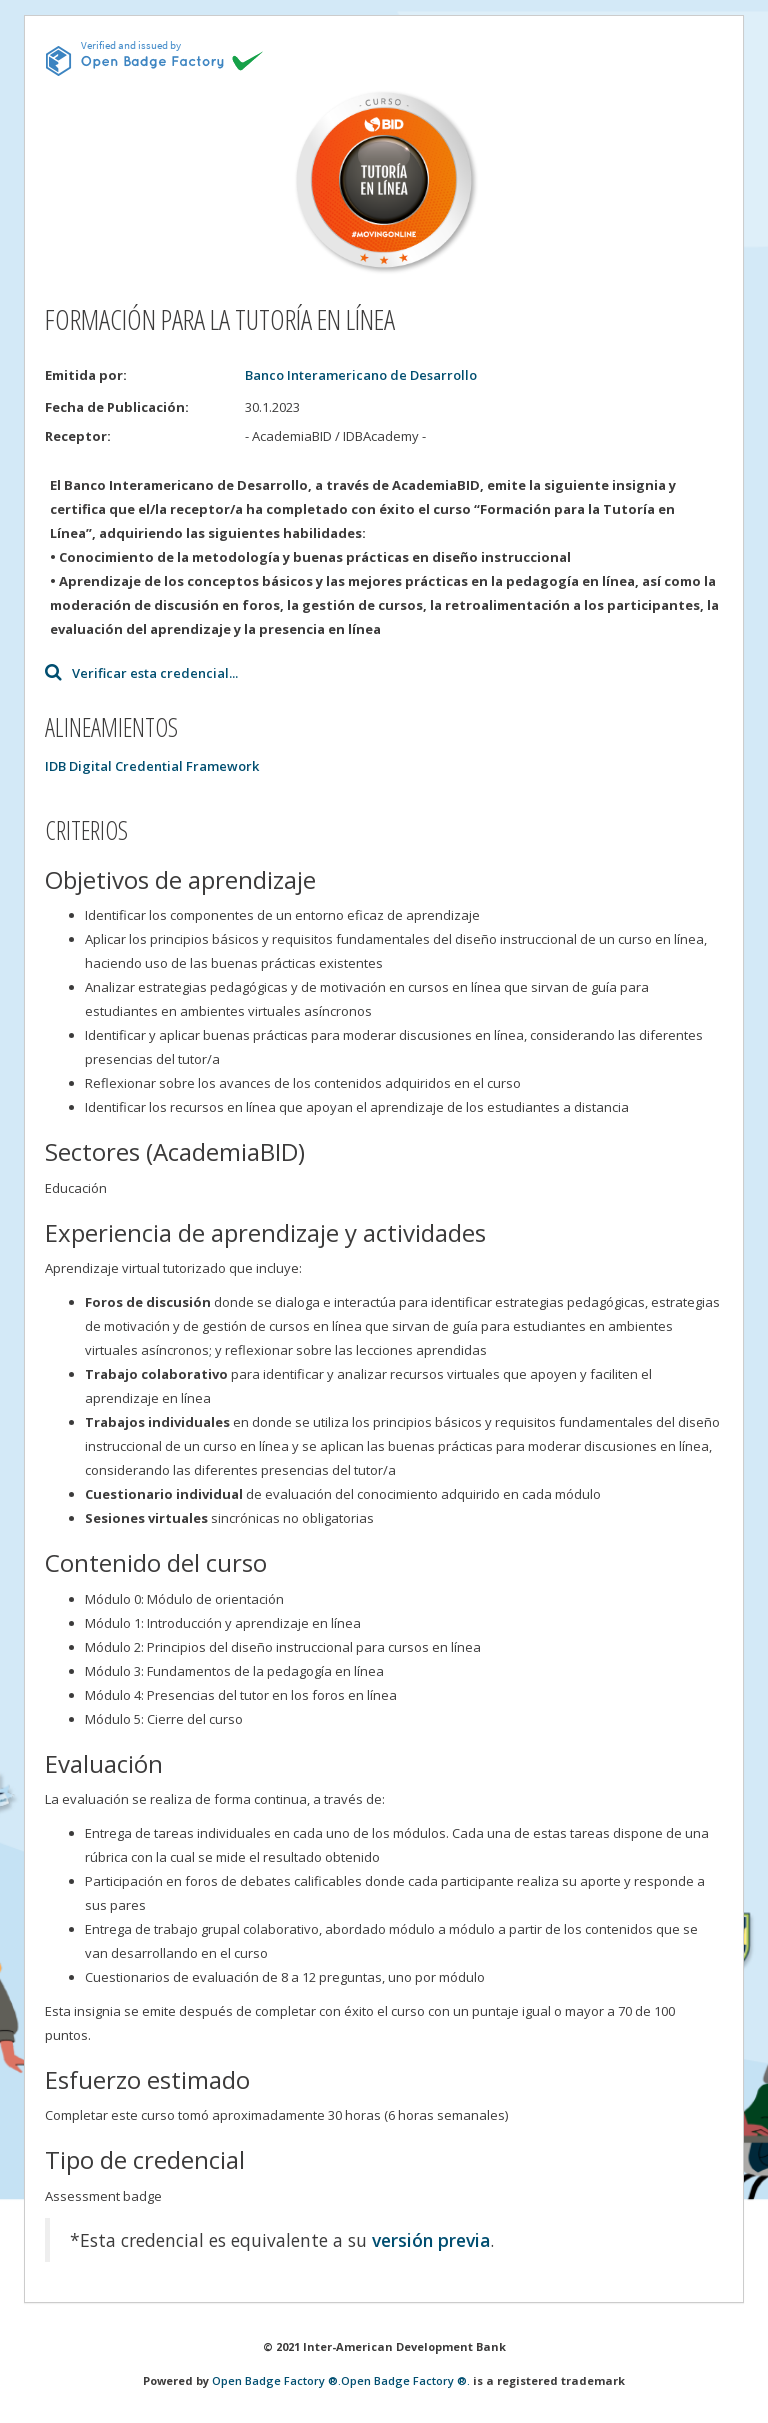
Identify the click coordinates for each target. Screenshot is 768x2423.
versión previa (431, 2240)
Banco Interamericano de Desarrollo (361, 375)
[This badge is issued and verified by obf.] (155, 58)
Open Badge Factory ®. (276, 2380)
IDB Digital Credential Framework (152, 766)
